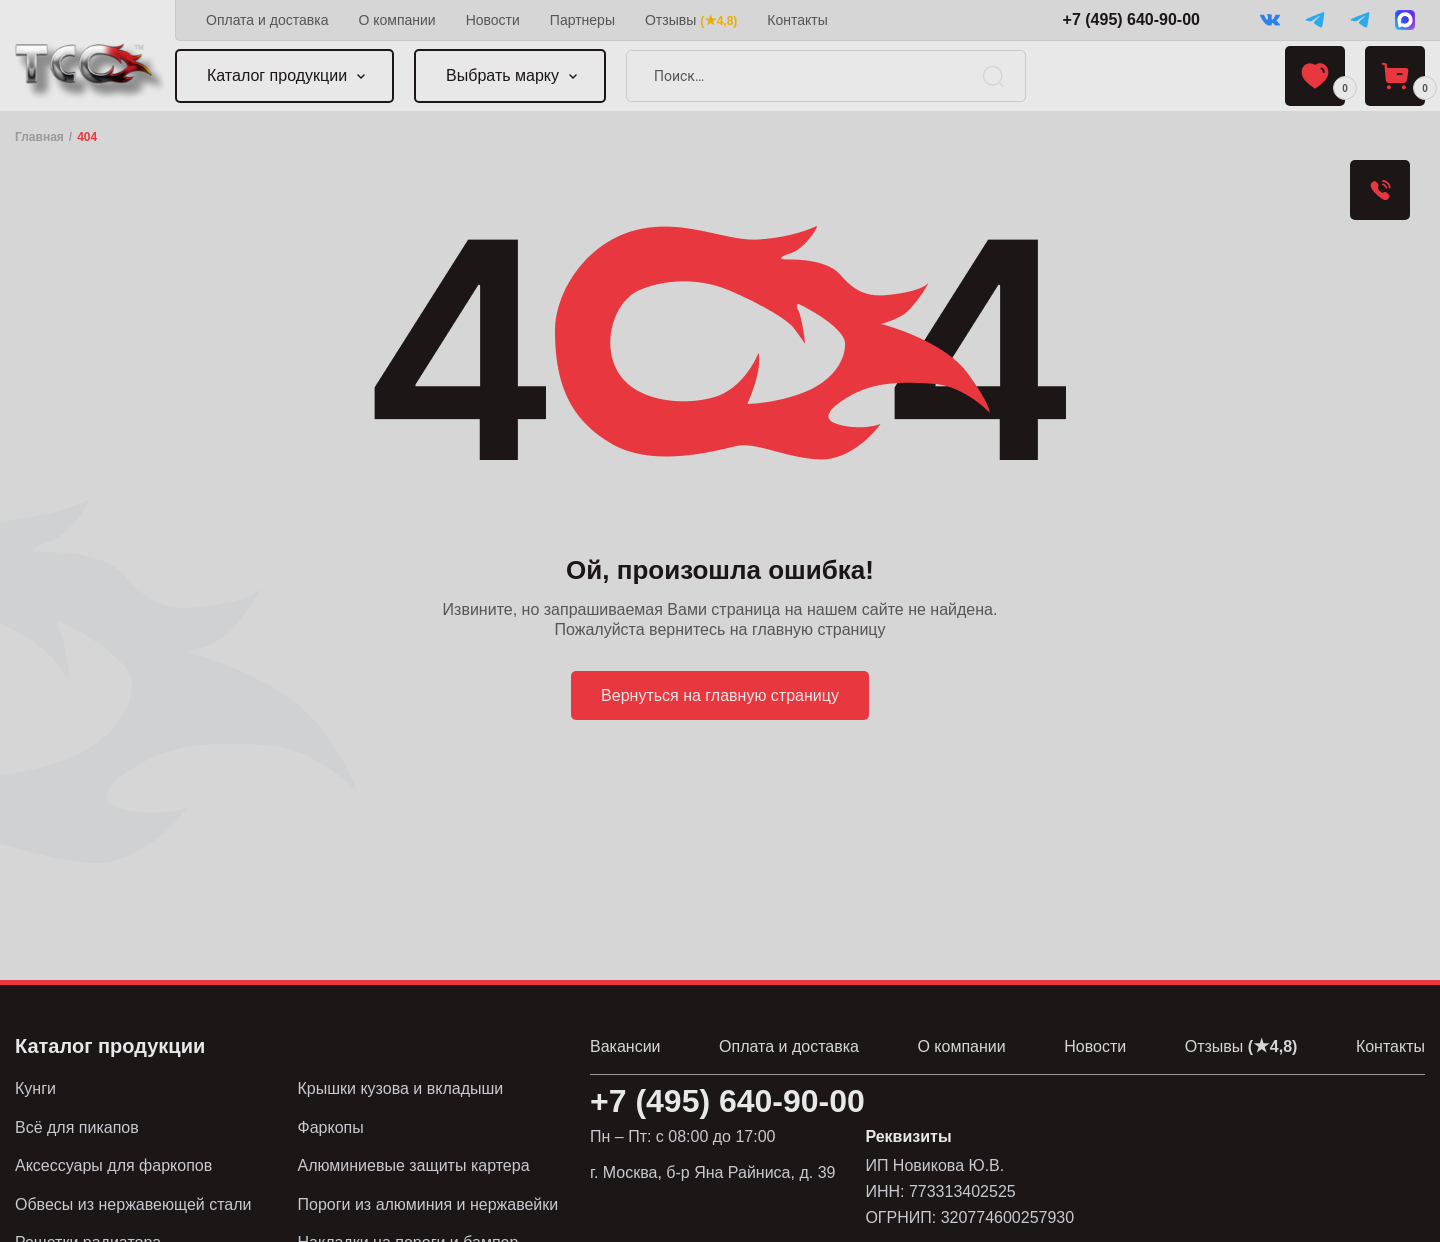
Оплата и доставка (267, 20)
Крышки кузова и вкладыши (401, 1088)
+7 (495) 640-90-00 (1131, 19)
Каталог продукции (277, 75)
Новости (493, 20)
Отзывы (691, 20)
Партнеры (582, 20)
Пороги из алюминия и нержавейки (428, 1204)
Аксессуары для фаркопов (113, 1165)
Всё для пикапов (77, 1127)
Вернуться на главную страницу (720, 695)
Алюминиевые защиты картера (414, 1165)
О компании (396, 20)
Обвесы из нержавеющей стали (133, 1204)
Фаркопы (331, 1127)
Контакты (797, 20)
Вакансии (625, 1046)
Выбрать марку (502, 75)
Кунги (35, 1088)
